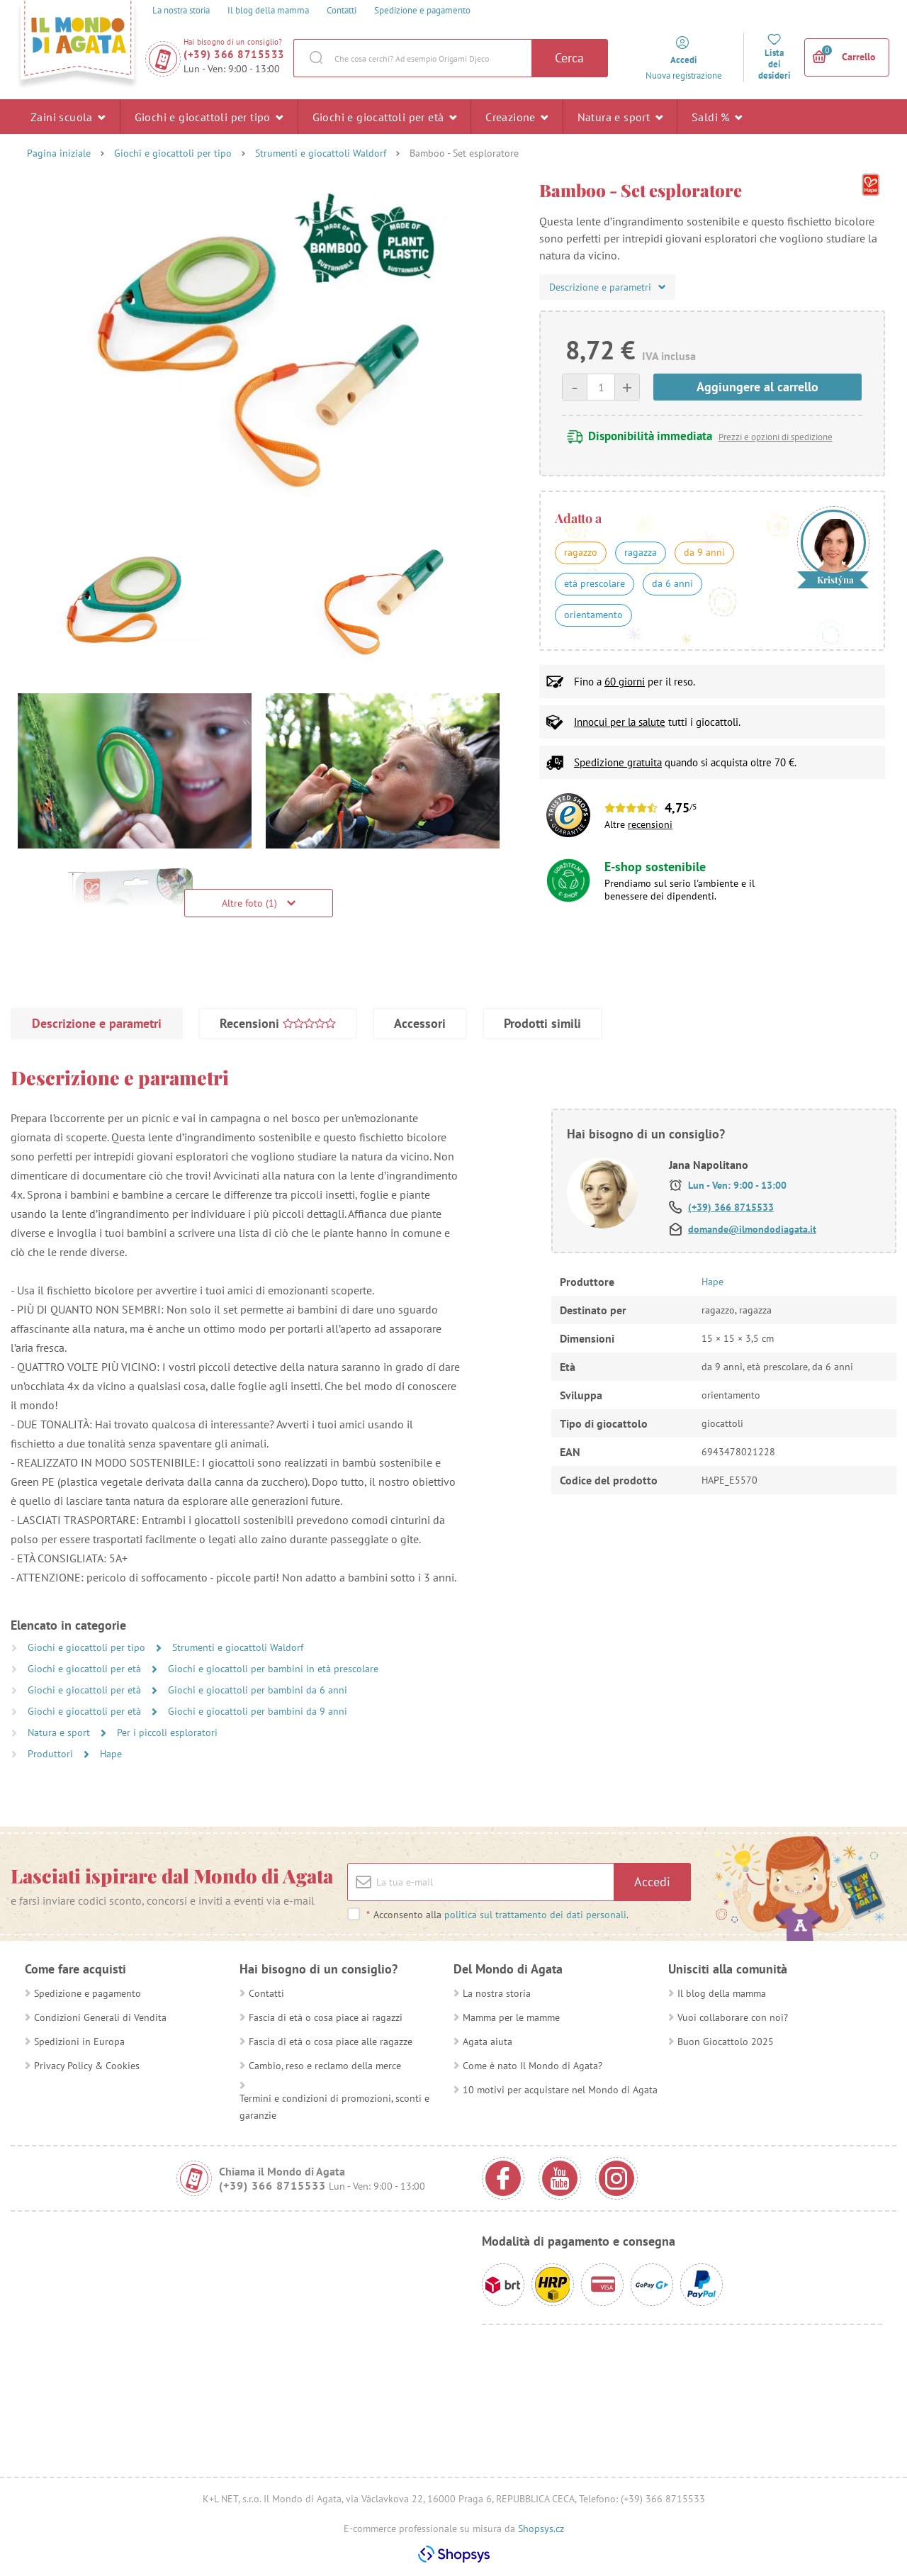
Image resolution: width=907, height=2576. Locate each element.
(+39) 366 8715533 (234, 54)
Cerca (569, 58)
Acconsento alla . (497, 1914)
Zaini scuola (68, 116)
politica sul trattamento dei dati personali (535, 1914)
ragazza (640, 552)
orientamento (593, 614)
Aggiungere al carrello (757, 387)
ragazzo (580, 552)
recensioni (650, 824)
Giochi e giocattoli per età (384, 116)
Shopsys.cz (541, 2528)
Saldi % (717, 116)
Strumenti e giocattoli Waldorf (320, 153)
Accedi (652, 1882)
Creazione (516, 116)
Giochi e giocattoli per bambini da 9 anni (257, 1711)
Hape (111, 1753)
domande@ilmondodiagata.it (752, 1229)
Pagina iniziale (59, 153)
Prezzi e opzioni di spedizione (776, 437)
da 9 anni (704, 552)
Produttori (52, 1753)
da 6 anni (672, 583)
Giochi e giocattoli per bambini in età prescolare (273, 1668)
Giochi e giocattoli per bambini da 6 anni (257, 1690)
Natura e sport (620, 116)
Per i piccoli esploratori (167, 1732)
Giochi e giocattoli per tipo (209, 116)
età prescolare (594, 583)
